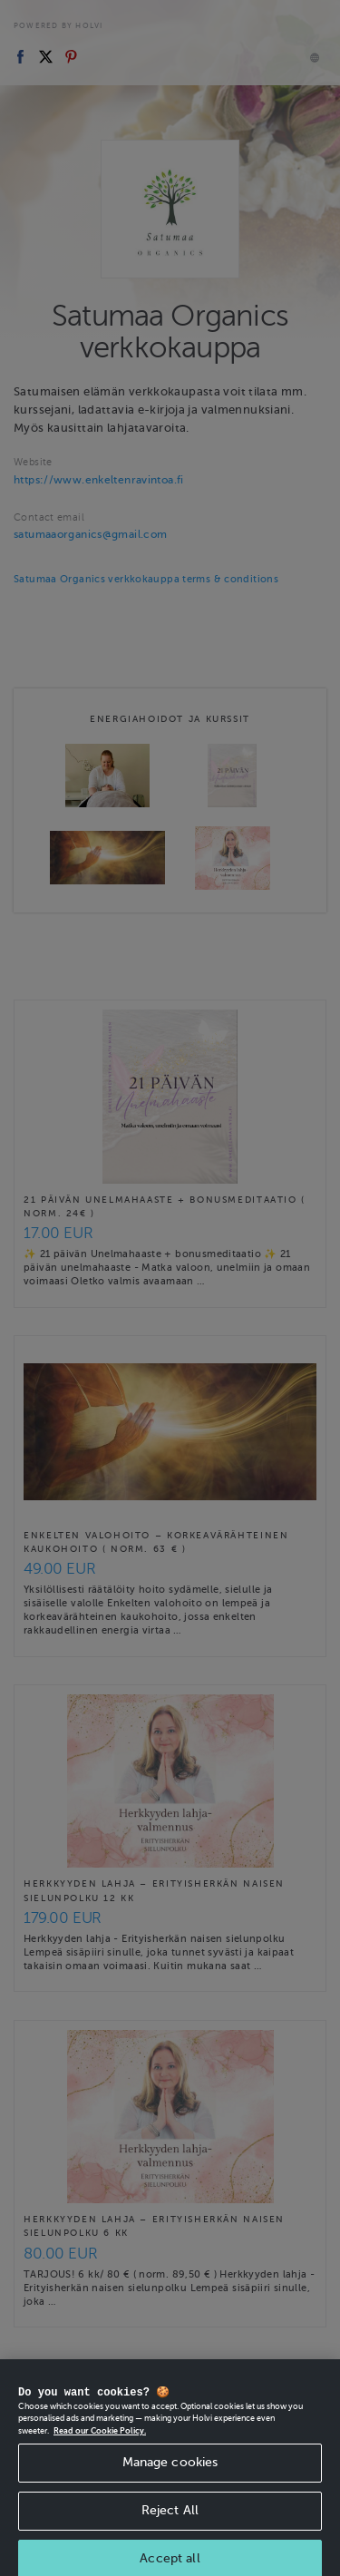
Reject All (170, 2519)
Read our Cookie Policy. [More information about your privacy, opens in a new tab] (99, 2439)
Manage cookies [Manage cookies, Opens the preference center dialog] (170, 2471)
